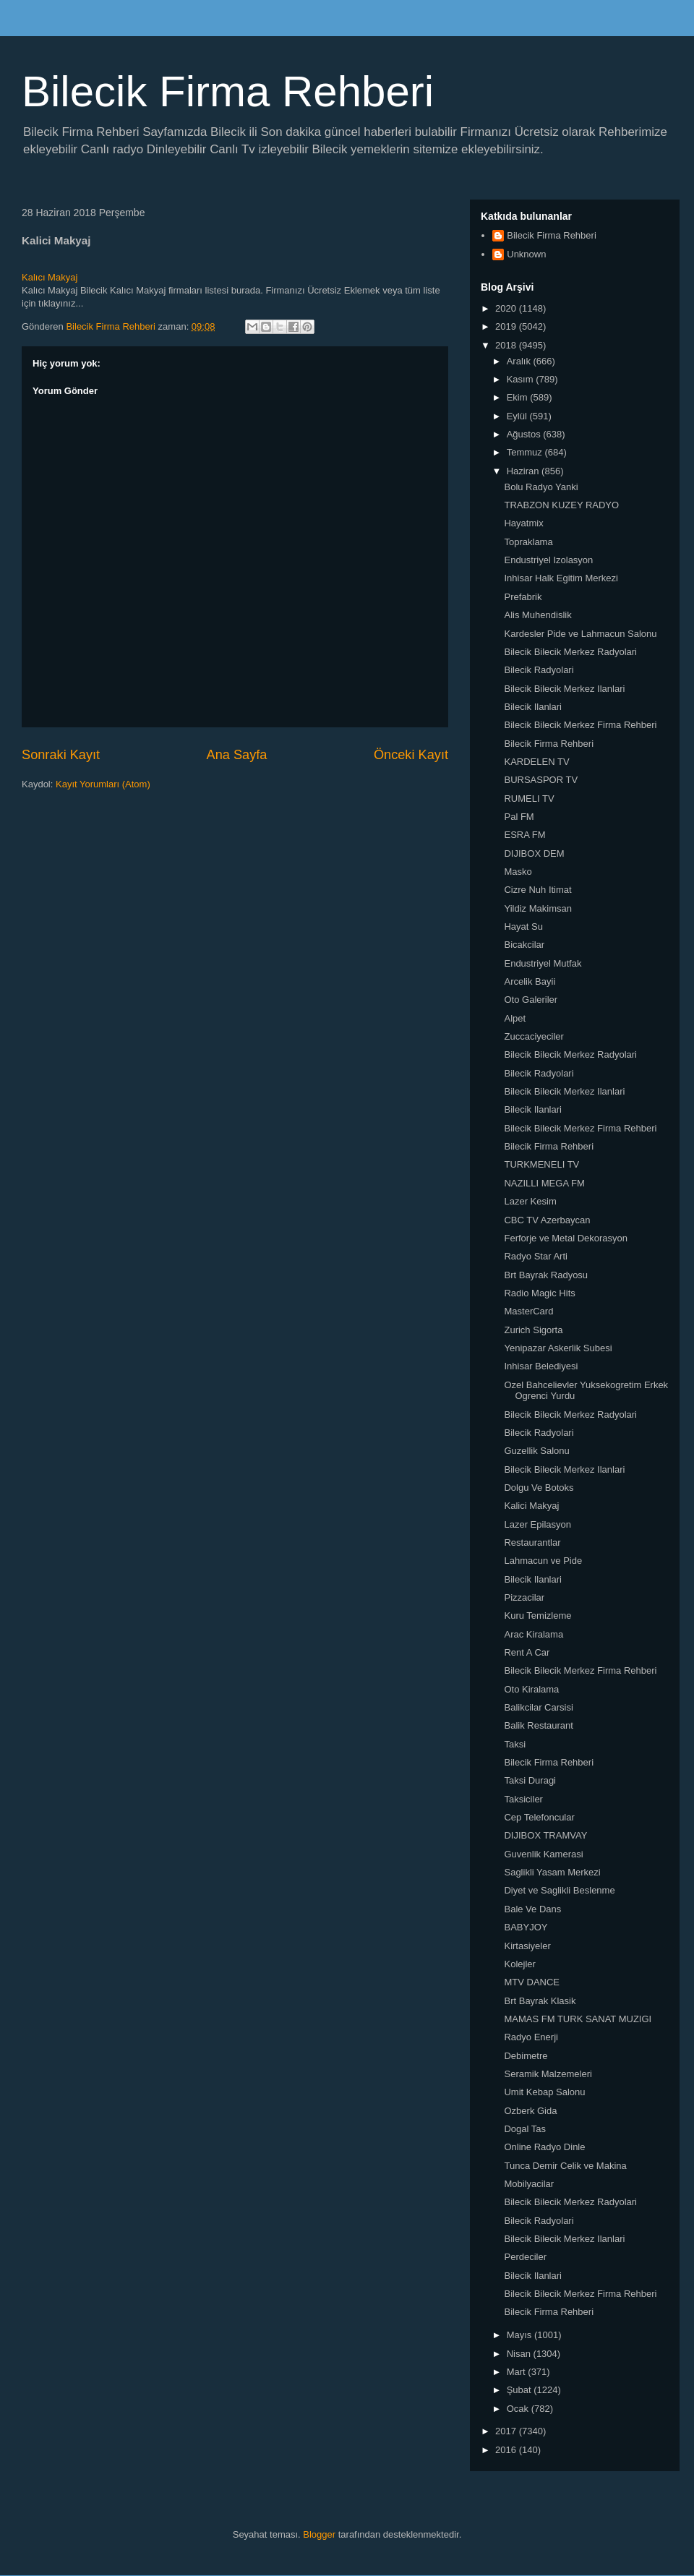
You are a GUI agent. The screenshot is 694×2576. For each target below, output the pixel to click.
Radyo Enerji (530, 2037)
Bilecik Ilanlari (532, 706)
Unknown (526, 254)
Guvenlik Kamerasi (543, 1854)
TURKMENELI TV (541, 1164)
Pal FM (519, 816)
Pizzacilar (524, 1597)
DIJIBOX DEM (534, 853)
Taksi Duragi (530, 1780)
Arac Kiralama (533, 1634)
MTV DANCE (532, 1982)
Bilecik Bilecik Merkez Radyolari (570, 651)
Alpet (515, 1018)
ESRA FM (524, 834)
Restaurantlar (532, 1542)
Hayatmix (523, 523)
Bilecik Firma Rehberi (228, 91)
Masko (517, 871)
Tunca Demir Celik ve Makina (565, 2165)
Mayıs (520, 2334)
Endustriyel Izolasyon (548, 560)
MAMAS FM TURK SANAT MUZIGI (577, 2019)
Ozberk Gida (530, 2110)
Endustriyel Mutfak (542, 963)
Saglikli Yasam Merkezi (552, 1872)
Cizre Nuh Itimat (537, 889)
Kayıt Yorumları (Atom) (103, 784)
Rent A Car (526, 1652)
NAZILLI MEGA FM (544, 1183)
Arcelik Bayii (529, 981)
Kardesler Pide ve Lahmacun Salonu (580, 633)
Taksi (515, 1744)
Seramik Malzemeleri (547, 2073)
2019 (507, 326)
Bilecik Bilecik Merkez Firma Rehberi (580, 724)
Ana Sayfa (237, 755)
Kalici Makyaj (531, 1505)
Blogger (319, 2534)
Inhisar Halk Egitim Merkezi (561, 578)
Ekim (519, 397)
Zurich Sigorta (533, 1330)
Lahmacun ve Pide (543, 1560)
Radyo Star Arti (535, 1256)
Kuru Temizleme (537, 1615)
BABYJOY (525, 1927)
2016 (507, 2449)
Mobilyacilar (529, 2183)
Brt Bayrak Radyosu (546, 1275)
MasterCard (528, 1311)
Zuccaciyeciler (533, 1036)
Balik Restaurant (538, 1725)
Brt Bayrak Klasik (539, 2000)
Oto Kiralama (531, 1689)
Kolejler (519, 1964)
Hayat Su (523, 926)
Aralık (520, 361)
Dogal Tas (525, 2128)
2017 (507, 2431)
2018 (507, 345)
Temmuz (526, 452)
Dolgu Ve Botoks (538, 1487)
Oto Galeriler (530, 999)
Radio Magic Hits (539, 1293)
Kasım (521, 379)
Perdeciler (525, 2256)
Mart (517, 2371)
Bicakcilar (524, 944)
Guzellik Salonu (536, 1450)
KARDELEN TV (536, 761)
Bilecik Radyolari (538, 669)
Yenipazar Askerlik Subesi (558, 1348)
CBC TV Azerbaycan (547, 1220)
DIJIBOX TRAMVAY (545, 1835)
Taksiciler (523, 1799)
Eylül (518, 416)
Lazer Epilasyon (537, 1524)
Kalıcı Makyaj (49, 277)
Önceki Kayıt (411, 755)
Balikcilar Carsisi (538, 1707)
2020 (507, 308)
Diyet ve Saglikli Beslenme (559, 1890)
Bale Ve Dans (532, 1909)
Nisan (520, 2353)
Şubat (520, 2389)
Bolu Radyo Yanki (541, 487)
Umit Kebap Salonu (544, 2092)
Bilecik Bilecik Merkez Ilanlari (564, 688)
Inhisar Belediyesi (541, 1366)
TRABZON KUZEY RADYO (561, 505)
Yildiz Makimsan (537, 908)
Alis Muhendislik (537, 614)
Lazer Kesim (530, 1201)
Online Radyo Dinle (544, 2146)
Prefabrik (522, 596)
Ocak (519, 2408)
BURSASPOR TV (541, 779)
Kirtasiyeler (527, 1945)
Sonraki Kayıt (61, 755)
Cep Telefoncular (539, 1817)
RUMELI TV (529, 798)
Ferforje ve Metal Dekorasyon (565, 1238)
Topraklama (528, 541)
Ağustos (525, 434)
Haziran (524, 471)
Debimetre (525, 2055)
